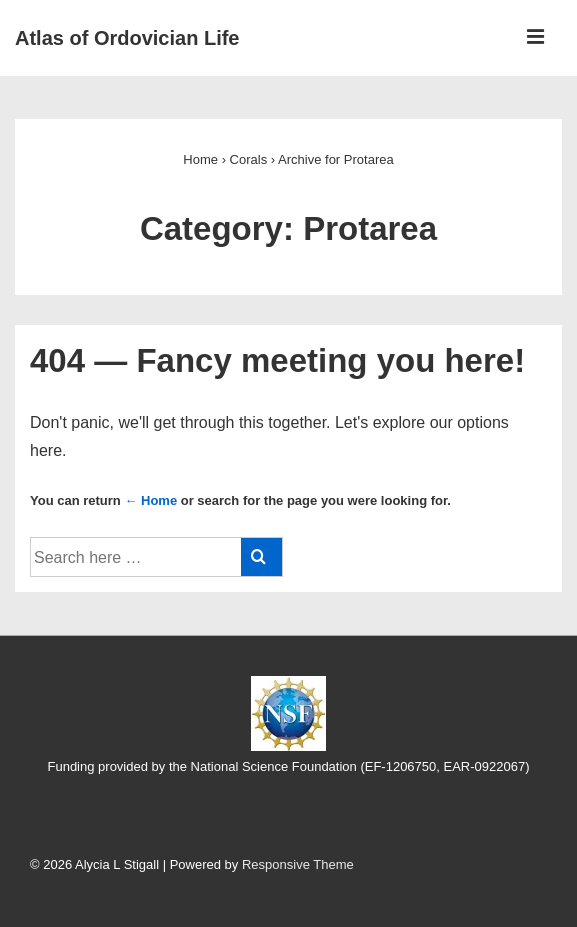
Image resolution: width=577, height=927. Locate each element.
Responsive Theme (298, 864)
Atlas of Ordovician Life (127, 38)
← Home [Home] (150, 500)
